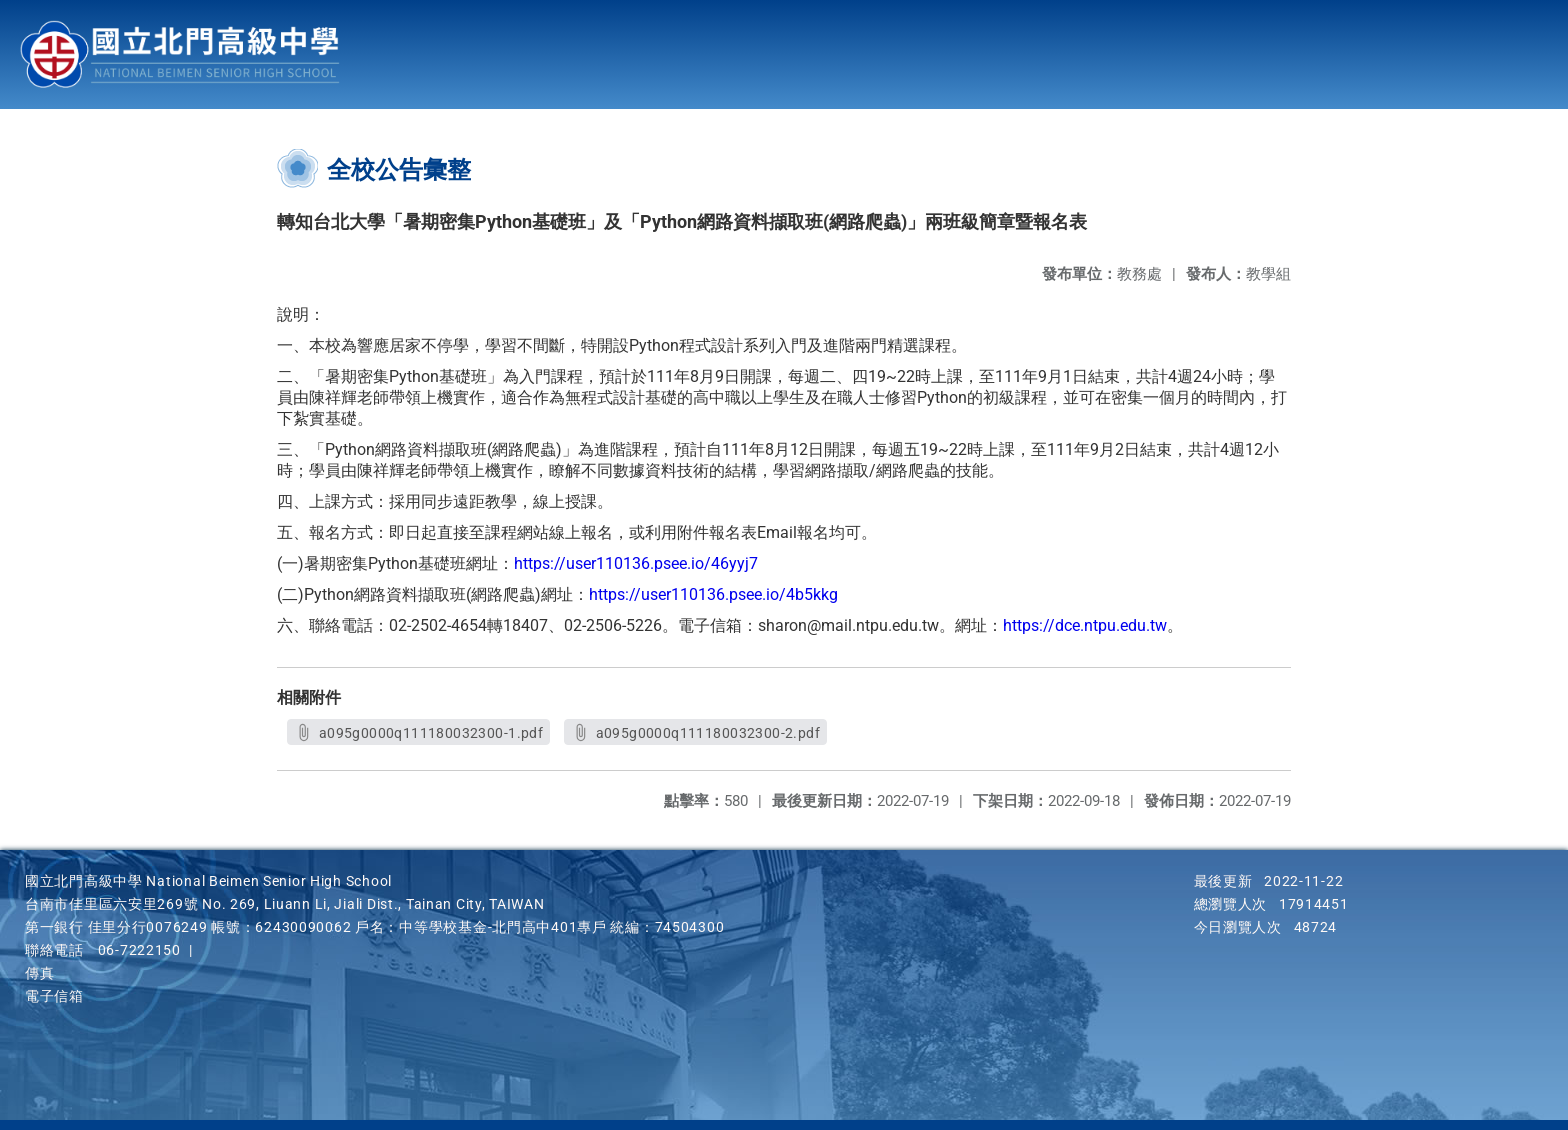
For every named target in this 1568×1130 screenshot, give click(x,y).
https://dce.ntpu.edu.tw (1085, 625)
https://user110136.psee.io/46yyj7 (636, 563)
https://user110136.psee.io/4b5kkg (713, 594)
